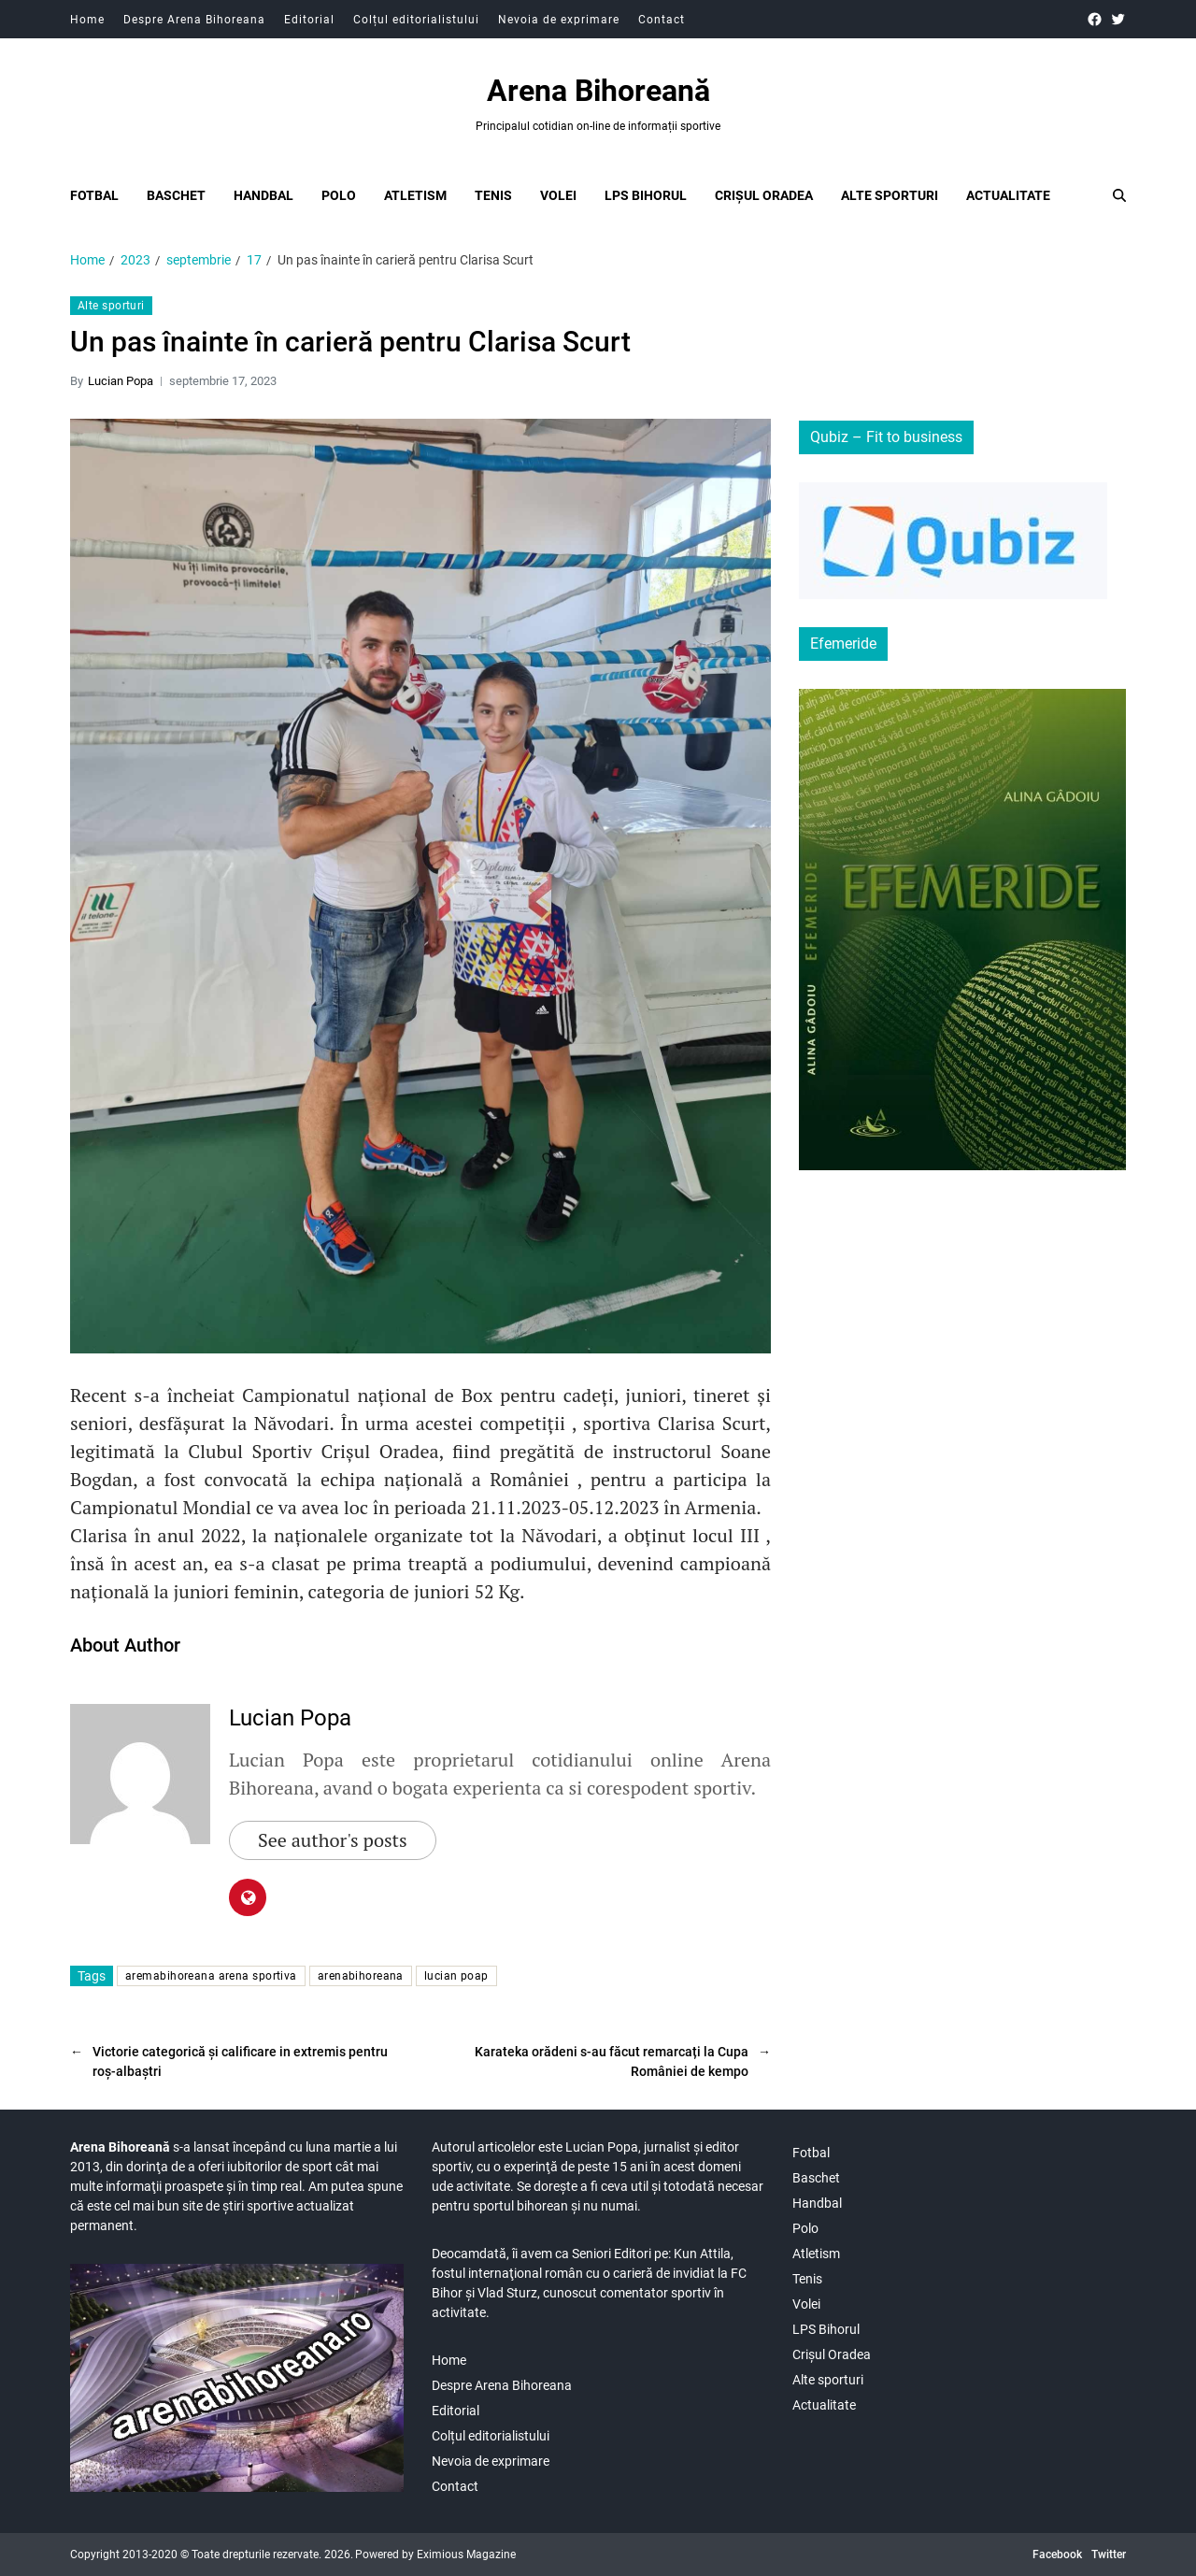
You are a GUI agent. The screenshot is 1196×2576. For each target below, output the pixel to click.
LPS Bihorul (646, 195)
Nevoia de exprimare (558, 19)
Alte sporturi (889, 195)
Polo (338, 195)
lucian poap (456, 1975)
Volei (558, 195)
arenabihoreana (361, 1975)
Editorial (309, 19)
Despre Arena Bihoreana (194, 19)
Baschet (176, 195)
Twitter (1108, 2554)
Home (87, 19)
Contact (661, 19)
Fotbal (94, 195)
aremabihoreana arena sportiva (211, 1975)
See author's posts (332, 1840)
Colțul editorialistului (416, 19)
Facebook (1057, 2554)
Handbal (263, 195)
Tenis (493, 195)
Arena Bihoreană (598, 91)
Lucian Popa (120, 381)
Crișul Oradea (764, 195)
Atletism (415, 195)
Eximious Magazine (466, 2554)
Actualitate (1008, 195)
